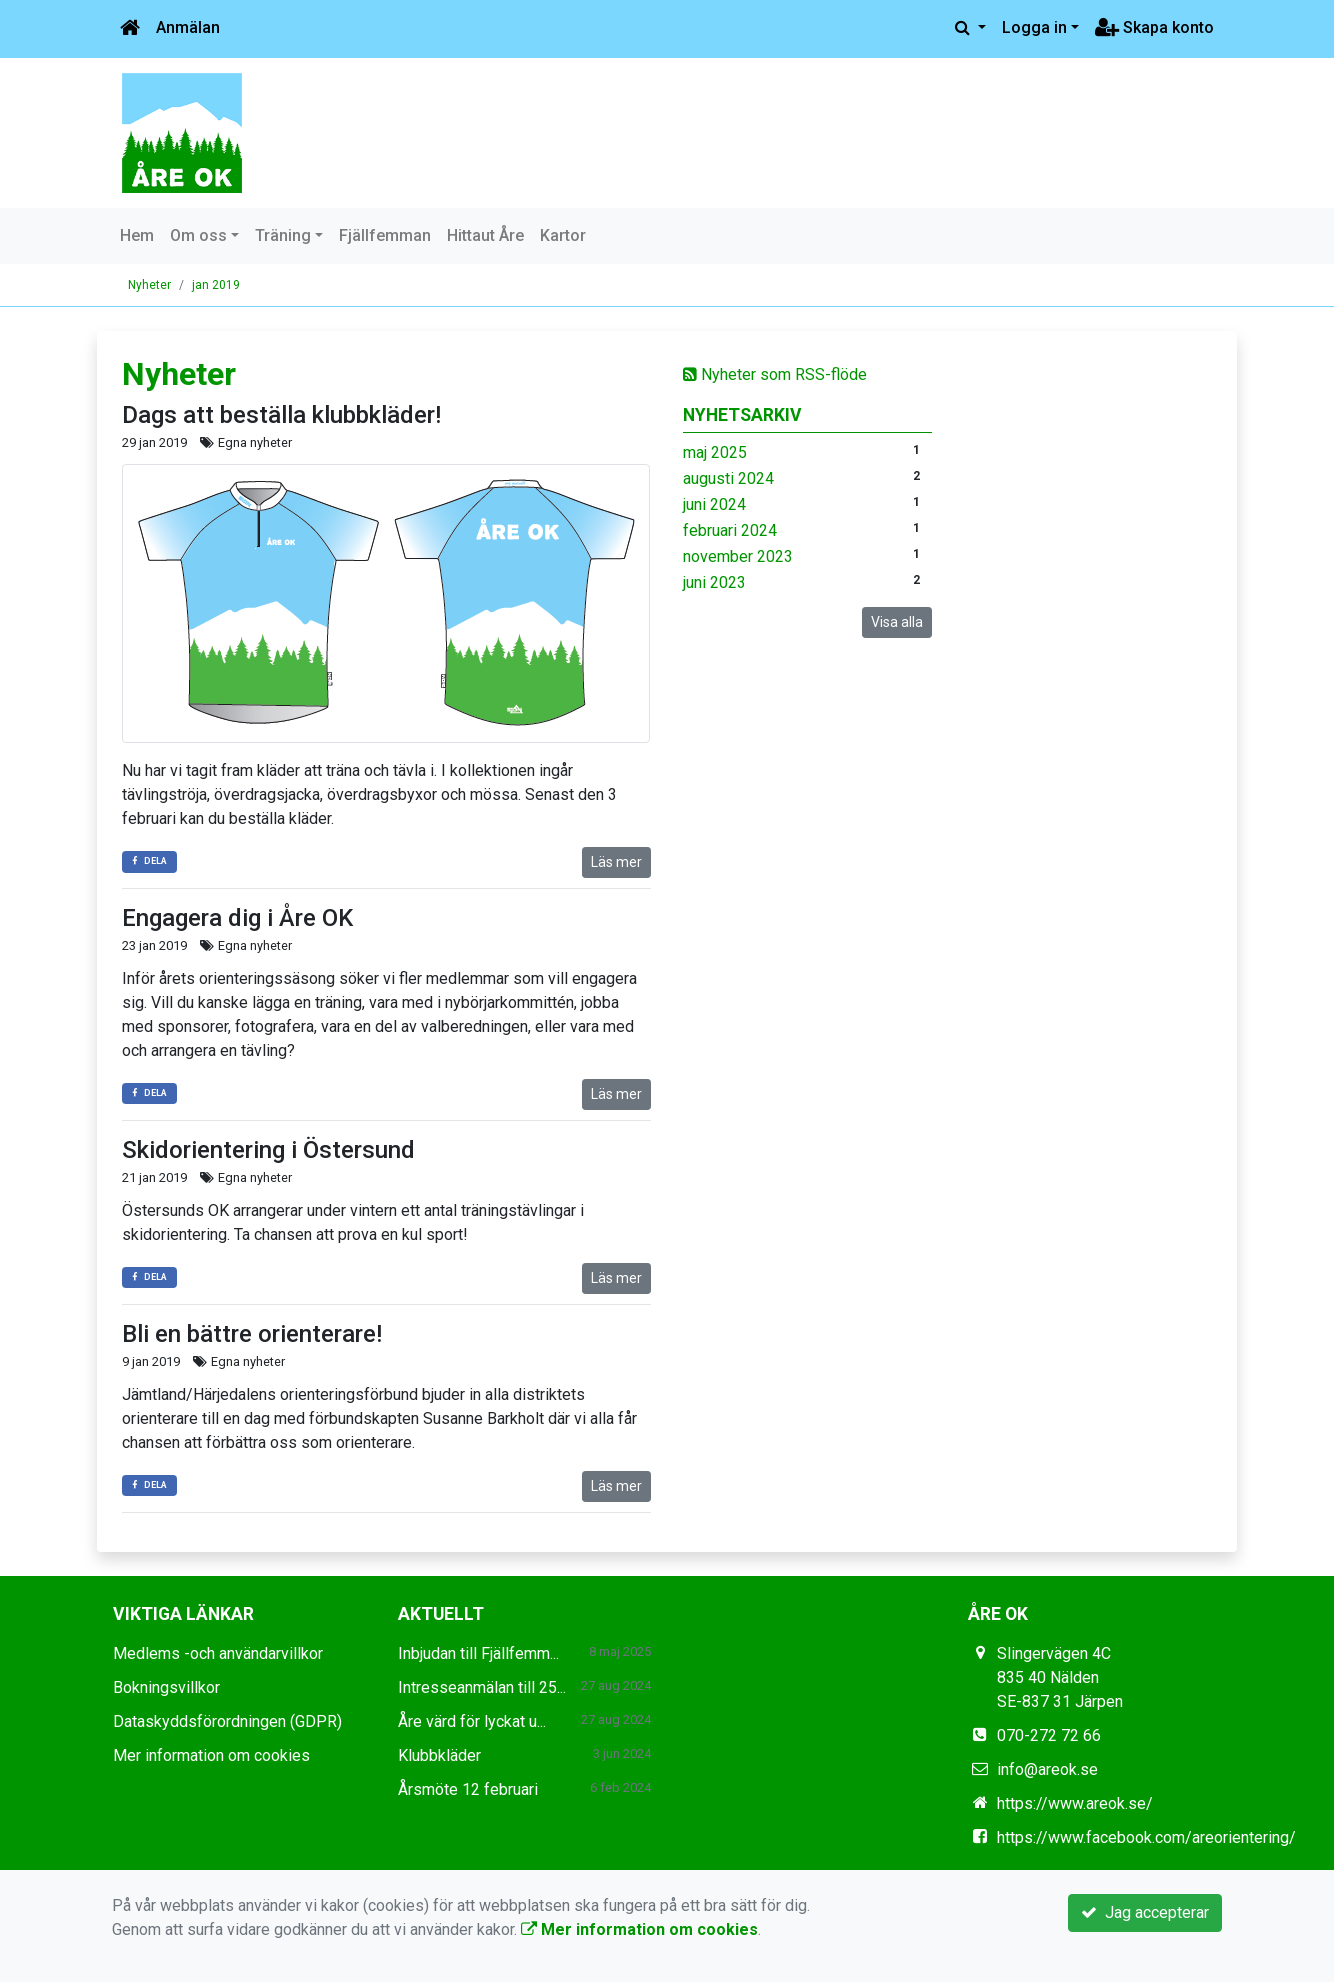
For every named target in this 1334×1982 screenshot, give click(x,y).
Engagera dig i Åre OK (237, 918)
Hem (137, 235)
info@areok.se (1047, 1769)
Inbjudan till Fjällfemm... (478, 1653)
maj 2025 (715, 452)
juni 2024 (714, 504)
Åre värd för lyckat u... (472, 1721)
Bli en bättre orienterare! (252, 1334)
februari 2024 (730, 530)
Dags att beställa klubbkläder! (281, 415)
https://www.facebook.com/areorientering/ (1146, 1837)
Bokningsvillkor (166, 1687)
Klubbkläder (439, 1755)
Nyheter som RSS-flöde (775, 374)
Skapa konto (1154, 27)
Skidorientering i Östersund (268, 1150)
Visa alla (897, 622)
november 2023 (738, 556)
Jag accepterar (1145, 1912)
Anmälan (188, 27)
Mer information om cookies (211, 1755)
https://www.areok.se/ (1075, 1803)
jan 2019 (216, 285)
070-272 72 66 (1049, 1735)
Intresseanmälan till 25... (482, 1687)
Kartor (563, 235)
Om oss (198, 235)
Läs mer (616, 862)
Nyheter (149, 285)
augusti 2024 (728, 478)
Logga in (1034, 27)
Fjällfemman (385, 235)
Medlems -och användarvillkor (218, 1653)
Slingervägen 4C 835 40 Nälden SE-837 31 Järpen (1060, 1677)
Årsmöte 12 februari (468, 1789)
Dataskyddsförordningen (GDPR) (227, 1721)
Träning (283, 235)
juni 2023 (714, 582)
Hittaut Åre (485, 235)
